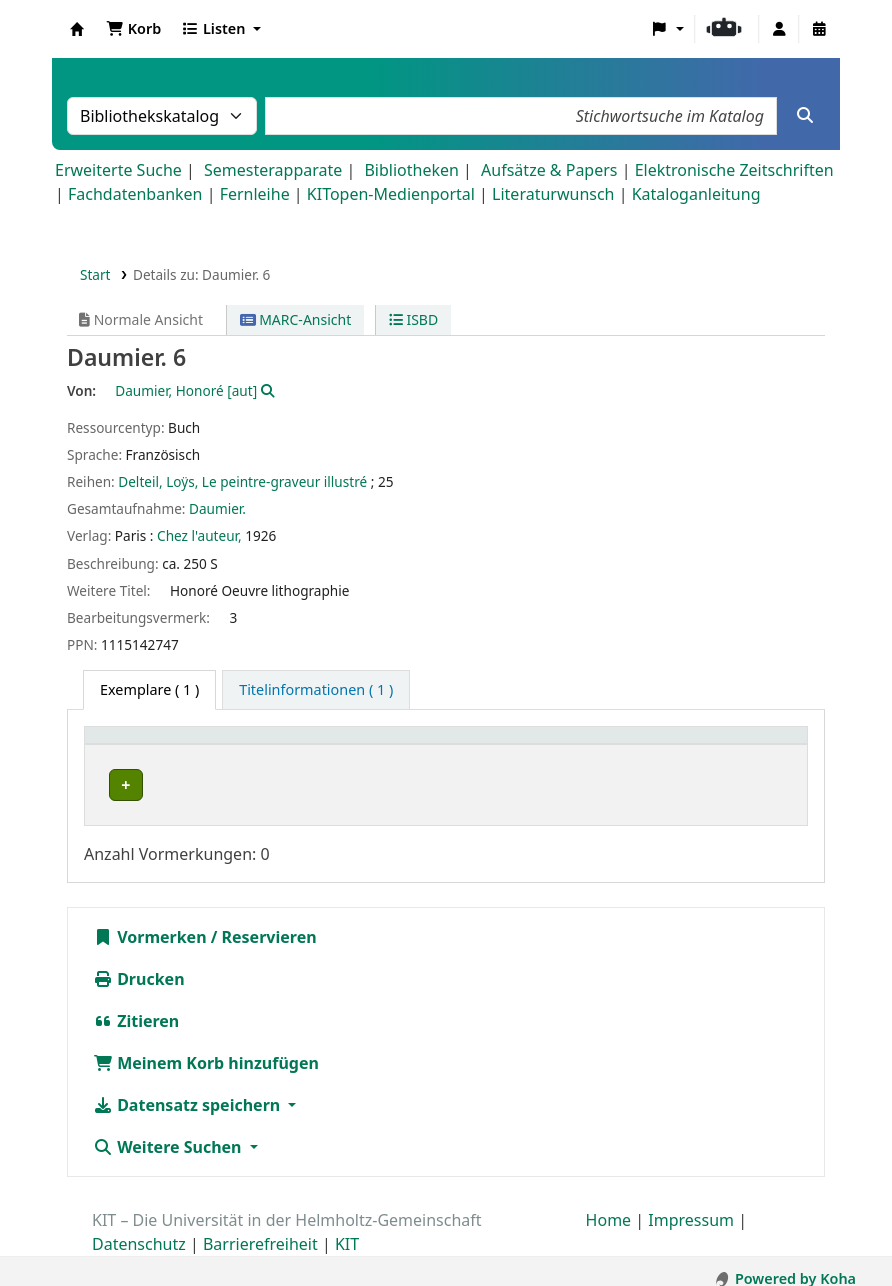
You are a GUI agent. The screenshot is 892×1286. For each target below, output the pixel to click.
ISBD (413, 319)
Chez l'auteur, (199, 535)
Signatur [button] (590, 745)
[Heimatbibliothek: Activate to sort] (209, 745)
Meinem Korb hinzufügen (206, 1048)
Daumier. (217, 508)
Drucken (139, 964)
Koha (77, 29)
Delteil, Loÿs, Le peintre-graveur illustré (242, 481)
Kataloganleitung (696, 194)
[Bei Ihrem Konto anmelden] (779, 29)
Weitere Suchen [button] (169, 1132)
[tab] (316, 690)
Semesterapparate (273, 170)
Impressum (691, 1205)
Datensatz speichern (188, 1090)
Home (609, 1205)
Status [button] (729, 745)
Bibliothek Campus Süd (180, 784)
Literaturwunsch (553, 194)
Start (95, 274)
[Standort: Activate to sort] (443, 745)
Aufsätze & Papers (549, 170)
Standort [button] (373, 745)
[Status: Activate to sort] (752, 745)
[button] (133, 29)
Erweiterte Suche (118, 170)
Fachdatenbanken (135, 194)
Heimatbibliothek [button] (156, 745)
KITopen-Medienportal (391, 194)
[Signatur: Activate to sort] (624, 745)
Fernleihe (255, 194)
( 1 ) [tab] (149, 689)
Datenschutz (139, 1229)
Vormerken (150, 922)
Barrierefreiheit (260, 1229)
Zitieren (136, 1006)
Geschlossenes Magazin (417, 784)
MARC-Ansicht (296, 319)
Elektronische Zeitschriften (734, 170)
